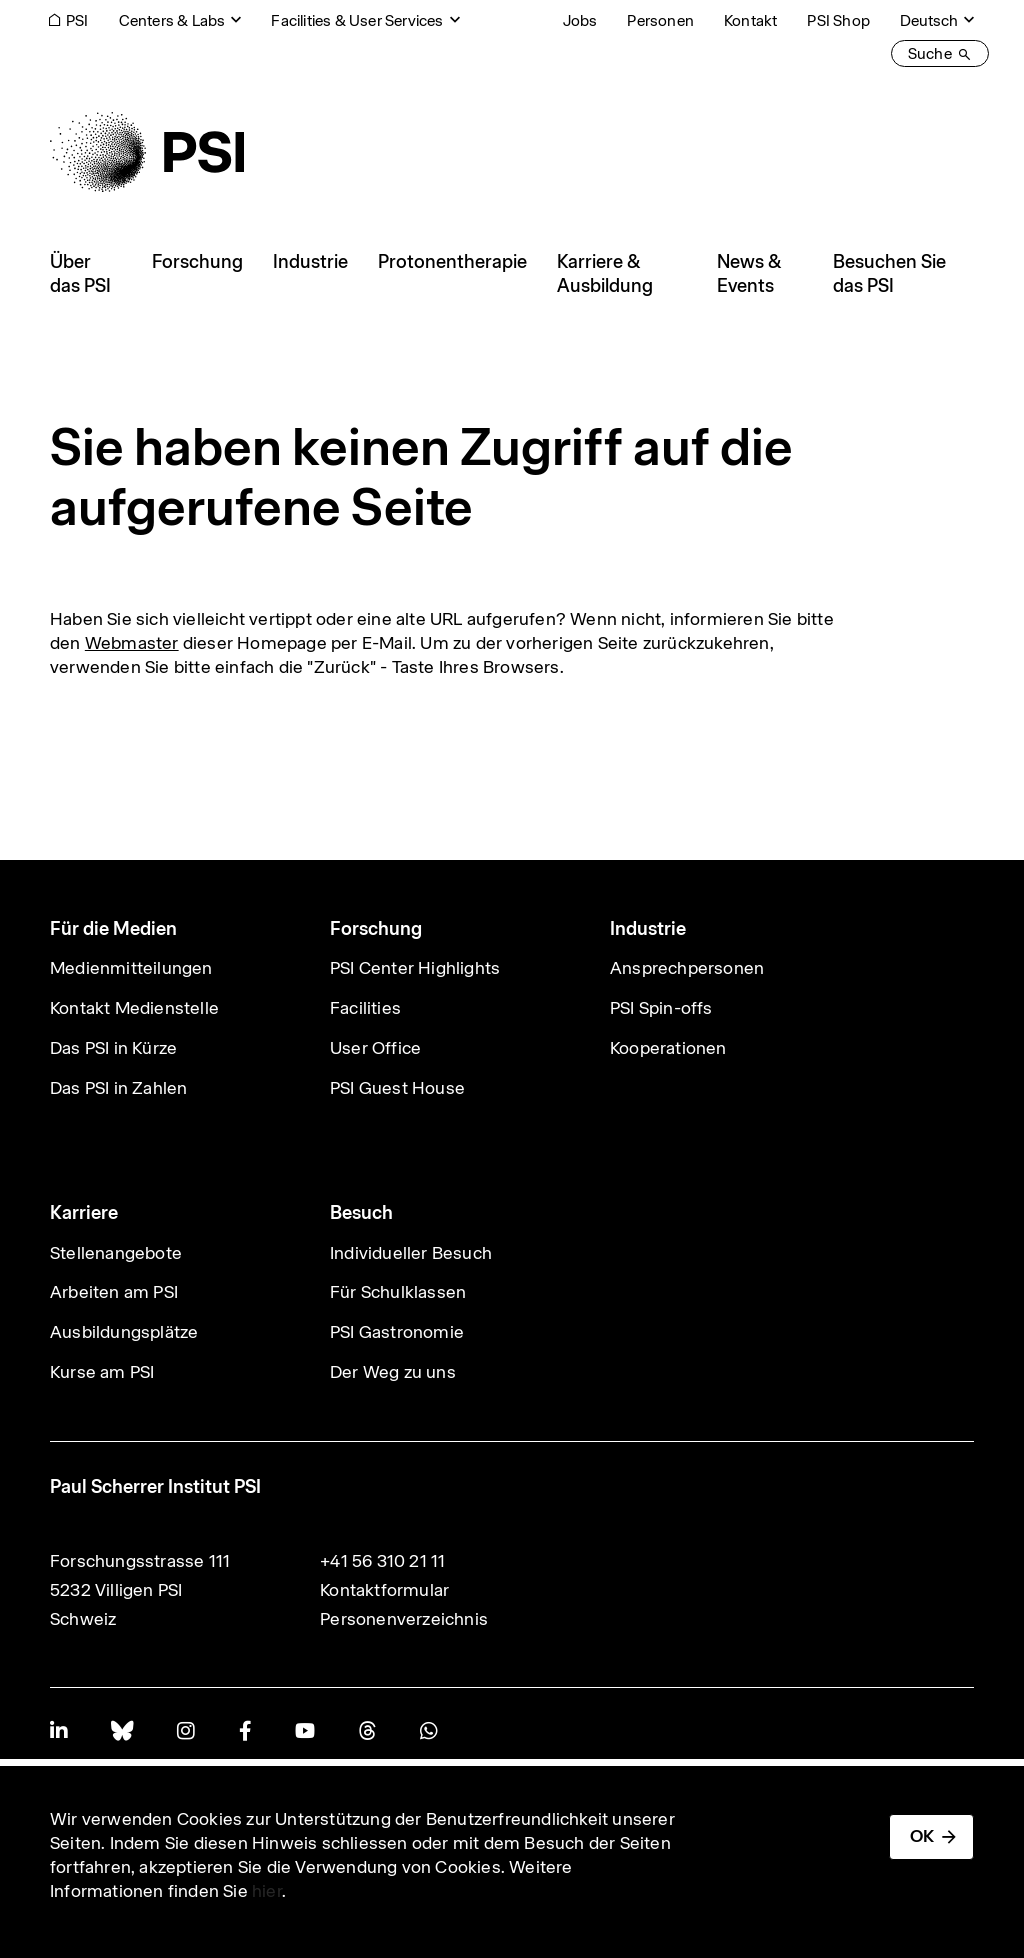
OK (922, 1836)
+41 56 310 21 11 (382, 1561)
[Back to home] (147, 152)
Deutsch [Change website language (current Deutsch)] (929, 20)
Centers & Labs (172, 20)
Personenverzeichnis (404, 1619)
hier (267, 1891)
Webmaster (132, 643)
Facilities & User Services (357, 20)
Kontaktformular (384, 1590)
